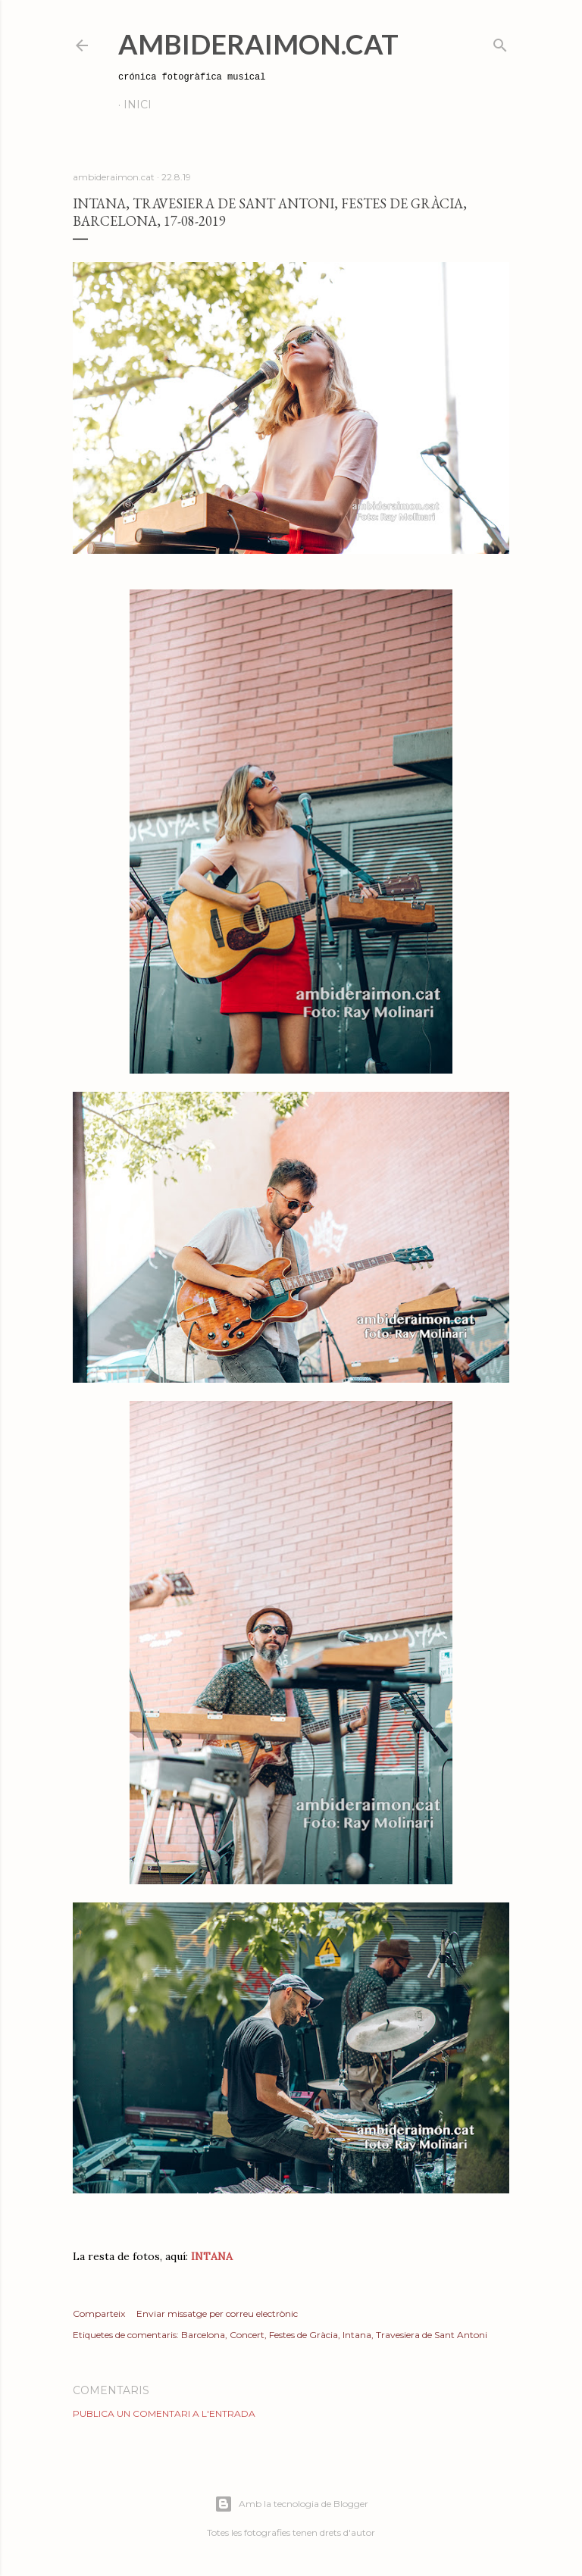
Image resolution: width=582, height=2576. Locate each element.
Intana (357, 2334)
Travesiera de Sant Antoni (431, 2334)
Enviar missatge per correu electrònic (217, 2313)
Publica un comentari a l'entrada (164, 2413)
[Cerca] (500, 42)
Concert (247, 2334)
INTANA (210, 2256)
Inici (138, 104)
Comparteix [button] (99, 2313)
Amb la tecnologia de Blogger (291, 2504)
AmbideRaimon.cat (258, 44)
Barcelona (203, 2334)
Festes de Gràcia (303, 2334)
